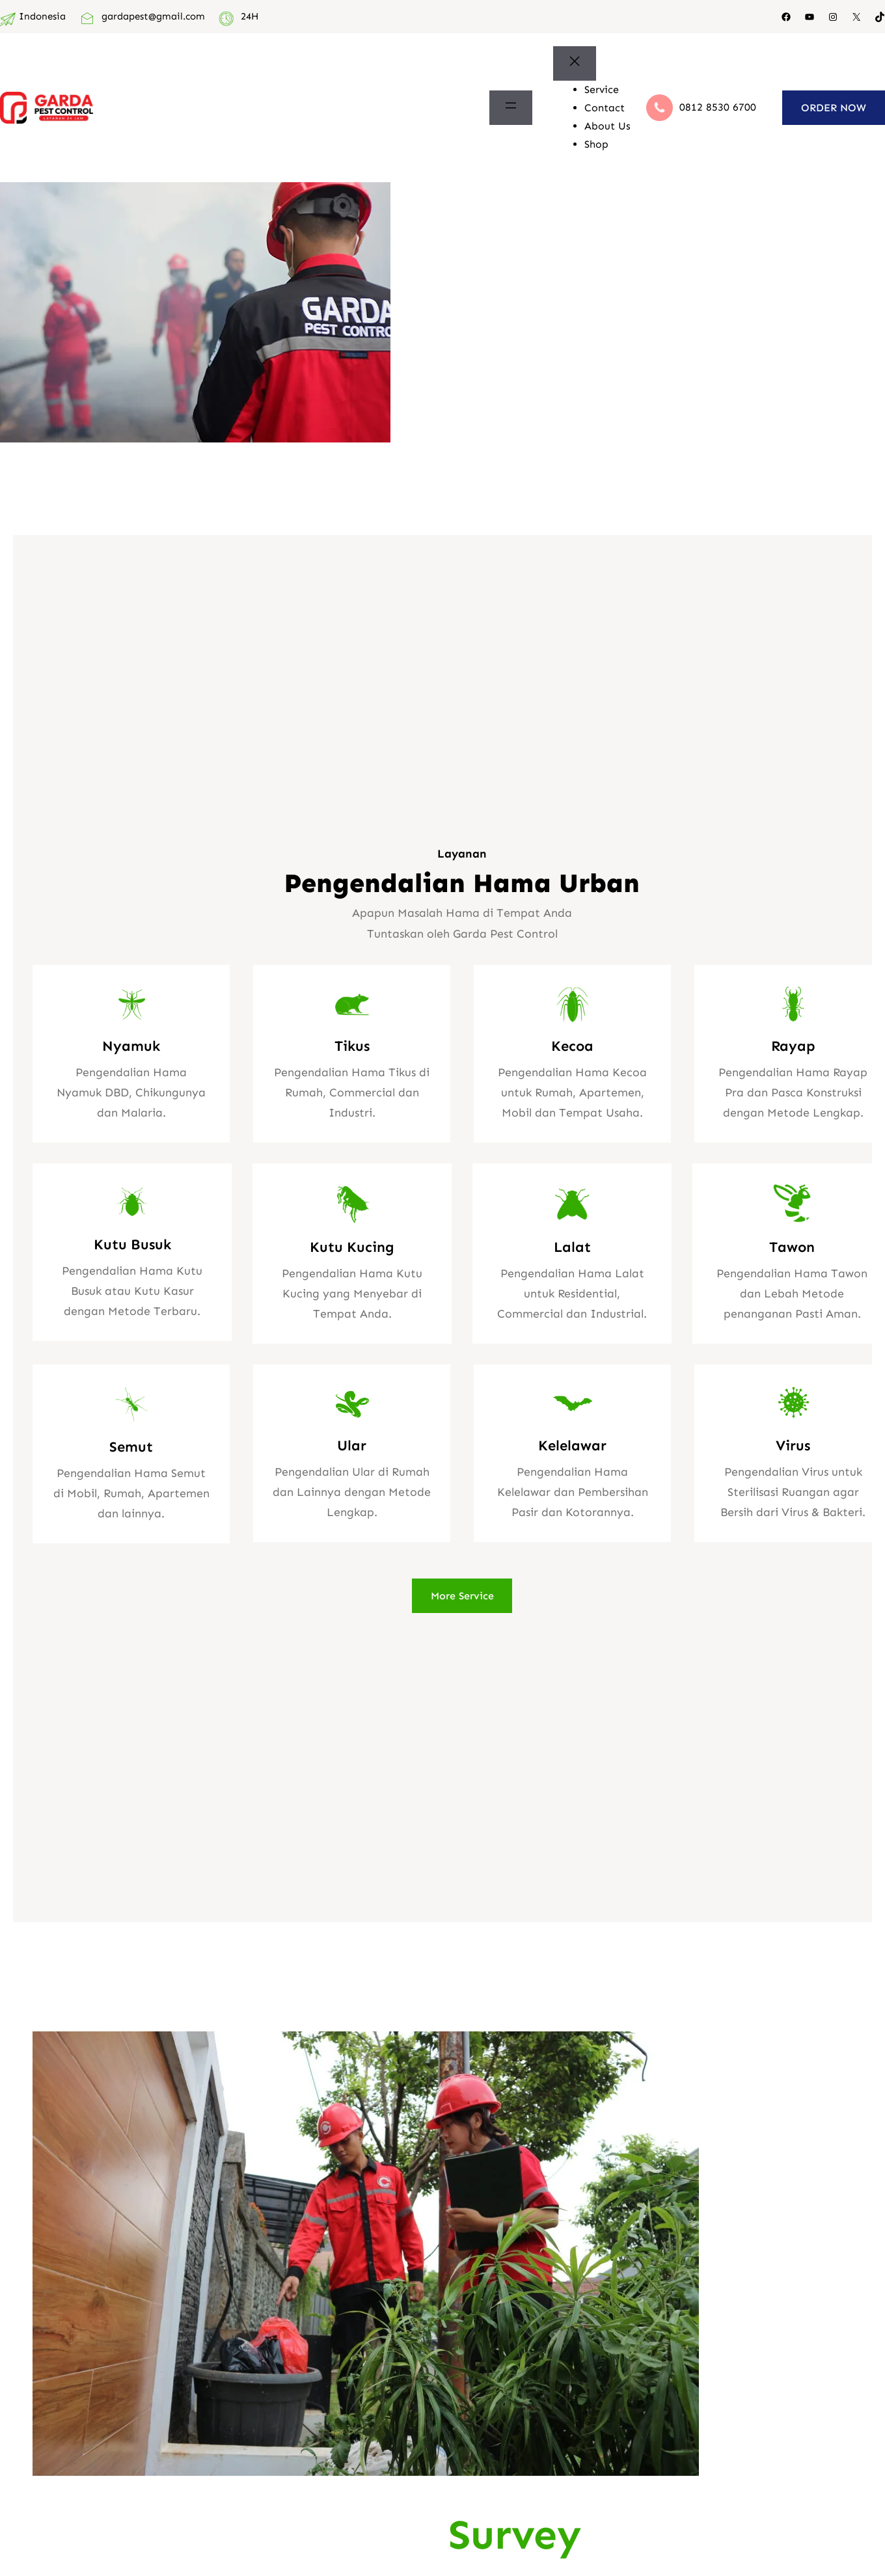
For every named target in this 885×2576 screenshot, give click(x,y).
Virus (793, 1445)
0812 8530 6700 (717, 107)
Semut (131, 1447)
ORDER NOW (833, 108)
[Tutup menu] (574, 63)
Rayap (793, 1046)
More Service (462, 1596)
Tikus (352, 1046)
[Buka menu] (510, 107)
